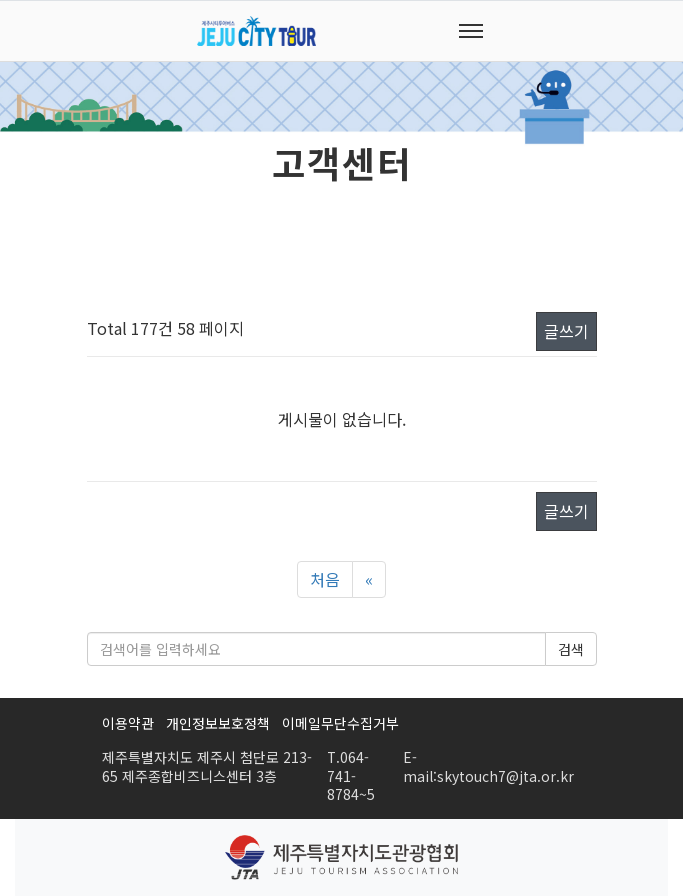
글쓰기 (566, 331)
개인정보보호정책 (218, 723)
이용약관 (128, 723)
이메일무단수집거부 (340, 723)
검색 (571, 649)
